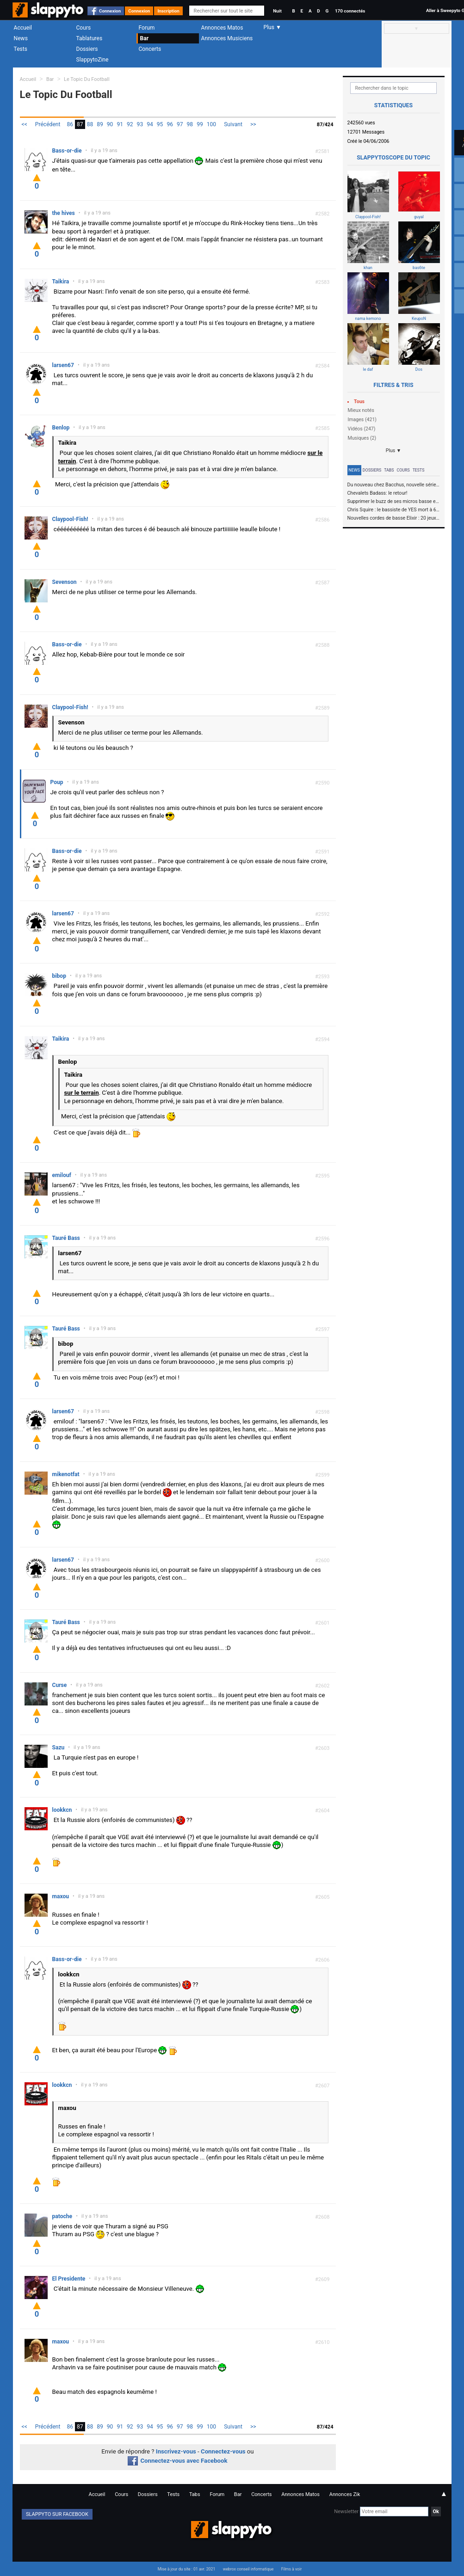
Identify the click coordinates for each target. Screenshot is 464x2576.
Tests (20, 49)
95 (160, 124)
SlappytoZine (92, 59)
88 (90, 124)
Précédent (48, 124)
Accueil (23, 28)
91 (120, 124)
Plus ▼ (394, 451)
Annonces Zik (344, 2494)
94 (150, 124)
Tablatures (89, 38)
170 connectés (350, 10)
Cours (83, 28)
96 (170, 124)
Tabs (389, 470)
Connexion (110, 10)
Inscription (168, 10)
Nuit (277, 10)
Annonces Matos (222, 28)
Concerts (150, 49)
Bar (144, 38)
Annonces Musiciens (227, 38)
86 (70, 124)
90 (110, 124)
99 (200, 124)
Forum (147, 28)
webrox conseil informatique (248, 2569)
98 (190, 124)
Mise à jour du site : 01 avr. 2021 (186, 2569)
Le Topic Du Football (86, 79)
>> (253, 124)
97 (180, 124)
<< (24, 124)
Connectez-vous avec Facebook (177, 2460)
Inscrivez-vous (176, 2451)
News (21, 38)
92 (130, 124)
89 (100, 124)
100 (211, 124)
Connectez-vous (223, 2451)
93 (140, 124)
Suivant (233, 124)
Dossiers (87, 49)
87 (80, 124)
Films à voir (291, 2569)
